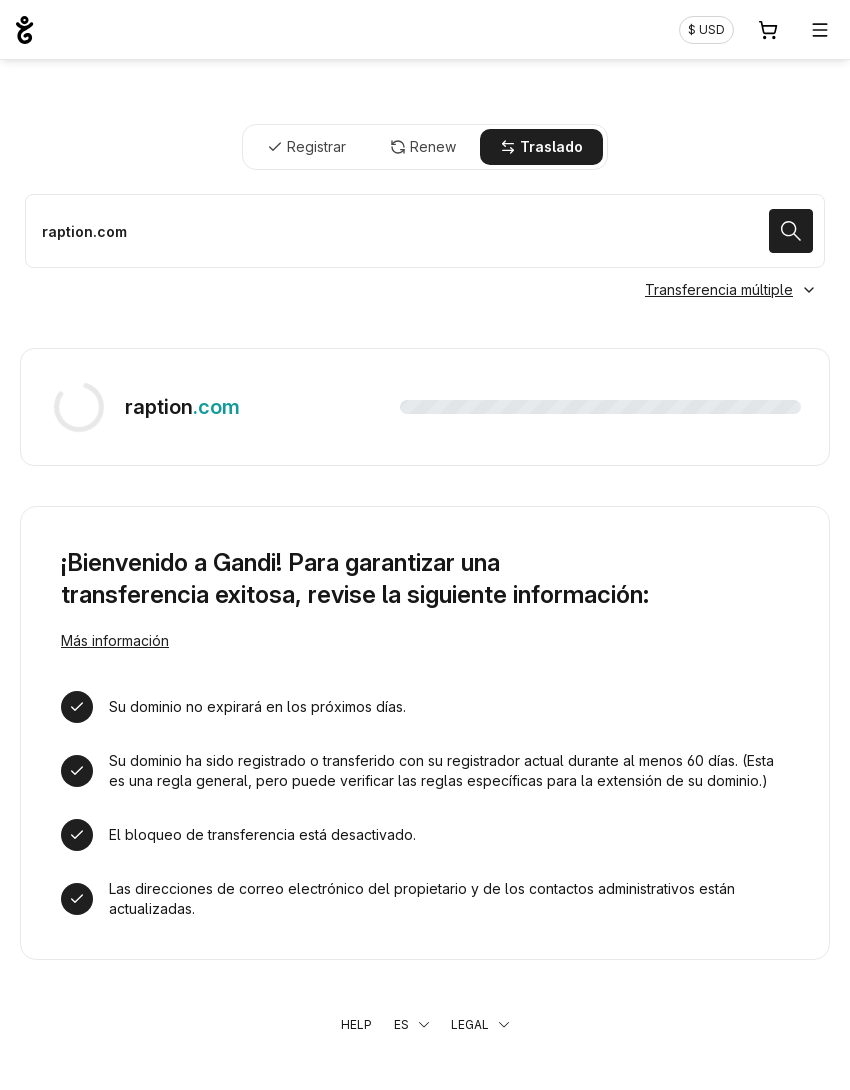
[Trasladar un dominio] (425, 231)
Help (356, 1024)
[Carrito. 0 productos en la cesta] (768, 30)
